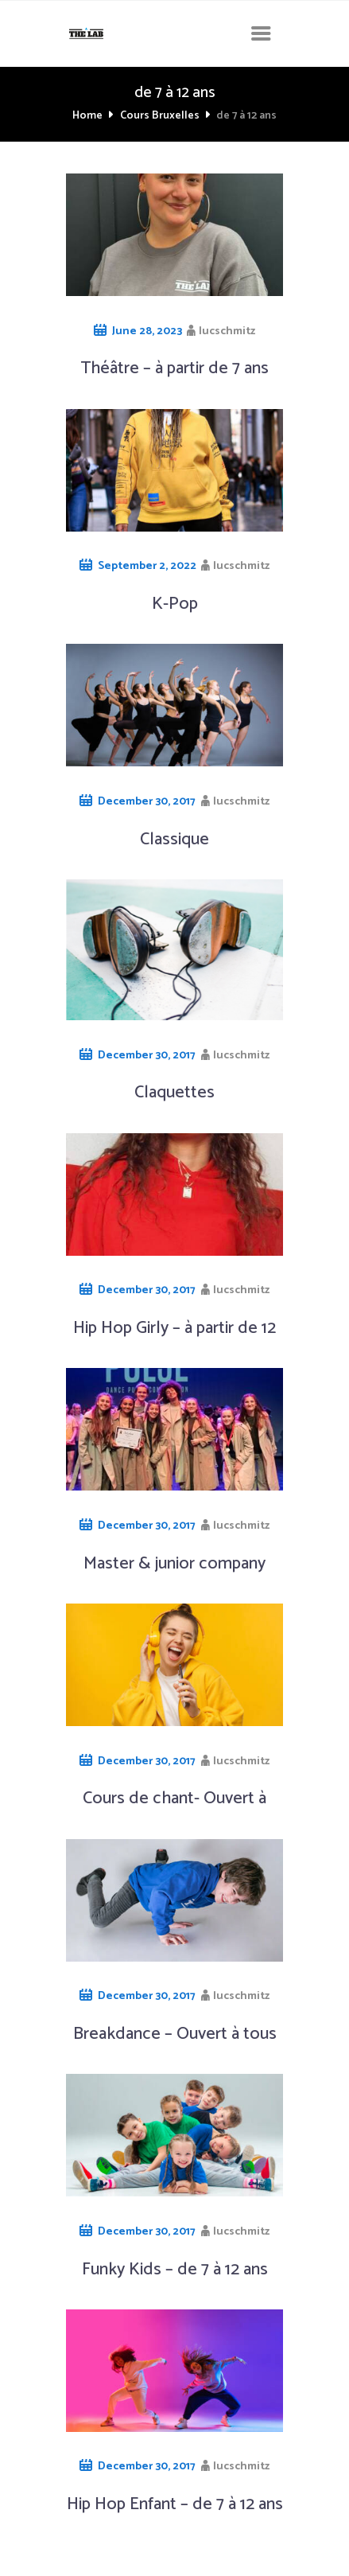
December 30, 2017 (147, 802)
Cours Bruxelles (160, 116)
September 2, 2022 (147, 566)
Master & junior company (174, 1563)
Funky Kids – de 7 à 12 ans (175, 2269)
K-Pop (175, 604)
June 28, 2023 (147, 331)
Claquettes (174, 1092)
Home (87, 116)
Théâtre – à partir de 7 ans (174, 368)
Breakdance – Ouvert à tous (175, 2034)
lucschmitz (227, 331)
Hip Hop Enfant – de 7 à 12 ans (175, 2504)
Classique (174, 839)
